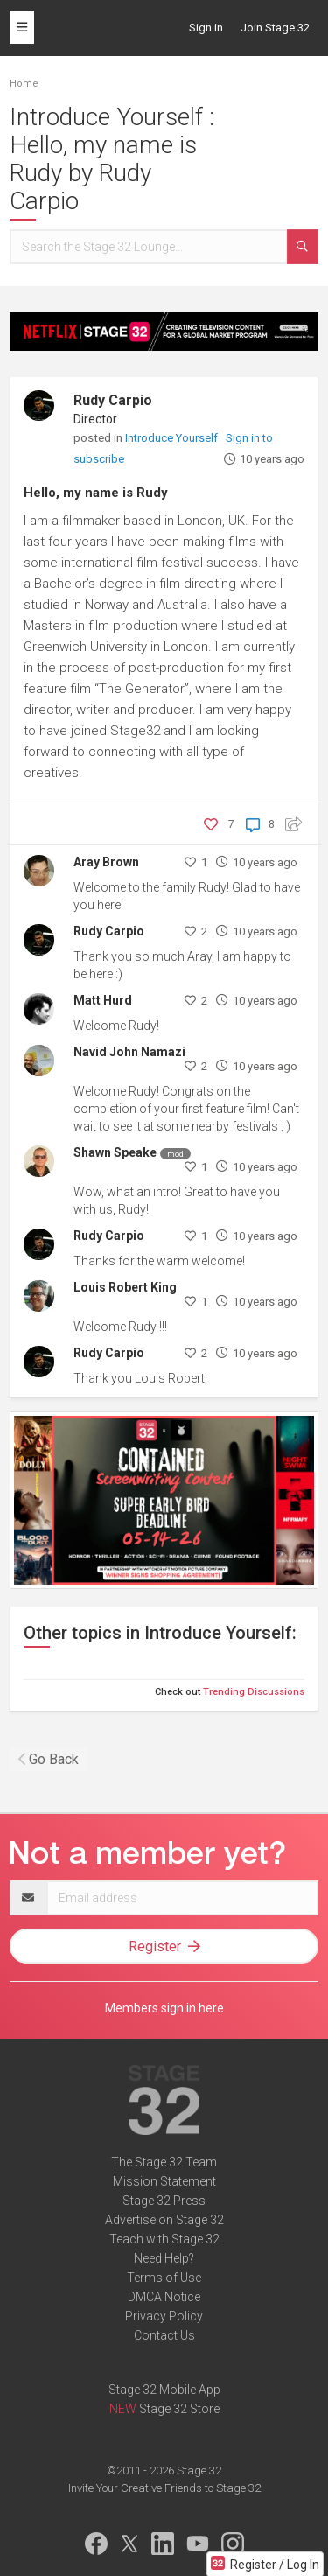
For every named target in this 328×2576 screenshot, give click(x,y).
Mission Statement (164, 2181)
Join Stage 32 (275, 27)
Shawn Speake (115, 1152)
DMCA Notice (164, 2297)
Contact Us (164, 2335)
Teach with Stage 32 (164, 2239)
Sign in (206, 27)
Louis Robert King (125, 1287)
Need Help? (164, 2258)
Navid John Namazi (129, 1052)
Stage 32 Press (164, 2201)
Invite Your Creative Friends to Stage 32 (164, 2488)
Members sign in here (164, 2008)
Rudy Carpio (112, 400)
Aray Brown (106, 862)
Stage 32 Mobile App (164, 2390)
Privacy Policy (164, 2316)
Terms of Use (164, 2278)
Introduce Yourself (172, 437)
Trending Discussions (253, 1692)
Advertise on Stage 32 (164, 2220)
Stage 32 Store (179, 2409)
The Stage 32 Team (164, 2162)
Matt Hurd (102, 1000)
